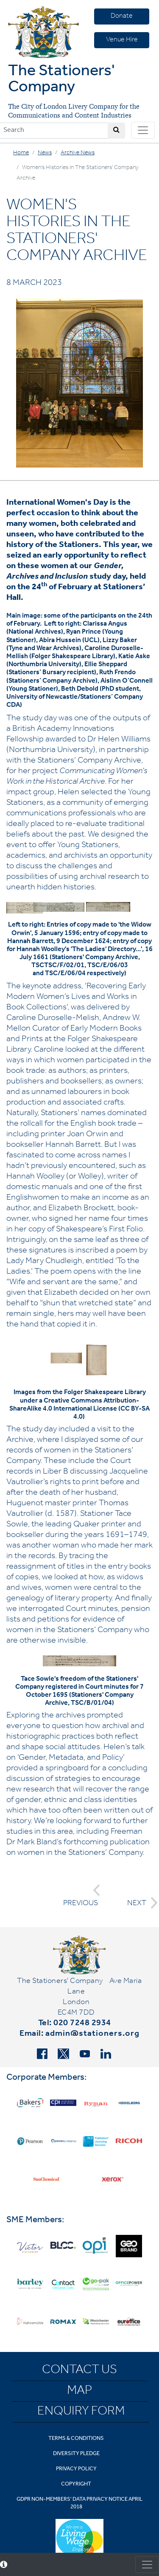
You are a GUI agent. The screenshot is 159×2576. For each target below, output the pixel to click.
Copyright (76, 2484)
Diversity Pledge (76, 2454)
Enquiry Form (81, 2412)
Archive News (78, 153)
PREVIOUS (81, 1896)
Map (79, 2391)
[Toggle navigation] (143, 130)
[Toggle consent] (147, 2564)
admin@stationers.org (92, 2034)
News (45, 153)
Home (21, 153)
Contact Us (79, 2371)
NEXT (140, 1903)
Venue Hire (122, 40)
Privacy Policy (76, 2469)
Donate (122, 16)
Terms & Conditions (76, 2439)
